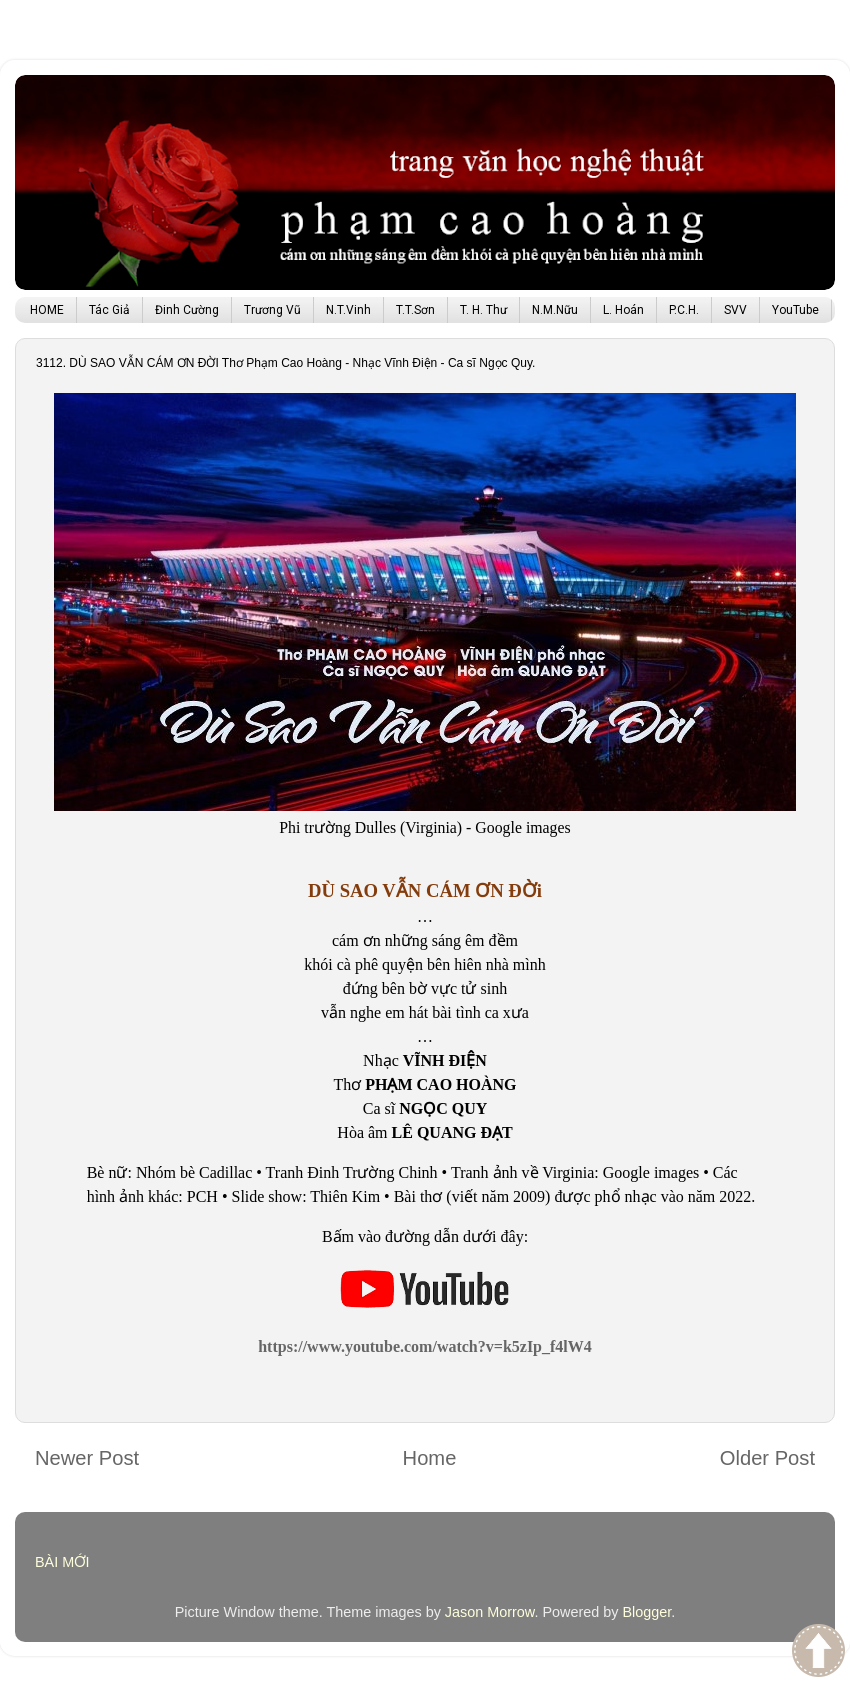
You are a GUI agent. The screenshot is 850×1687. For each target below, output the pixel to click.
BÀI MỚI (62, 1562)
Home (430, 1458)
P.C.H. (684, 310)
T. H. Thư (483, 310)
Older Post (767, 1458)
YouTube (795, 310)
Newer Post (87, 1458)
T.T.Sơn (415, 310)
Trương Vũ (272, 310)
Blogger (646, 1612)
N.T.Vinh (348, 310)
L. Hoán (623, 310)
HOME (47, 310)
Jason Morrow (490, 1612)
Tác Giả (109, 310)
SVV (735, 310)
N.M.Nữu (555, 310)
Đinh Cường (187, 310)
